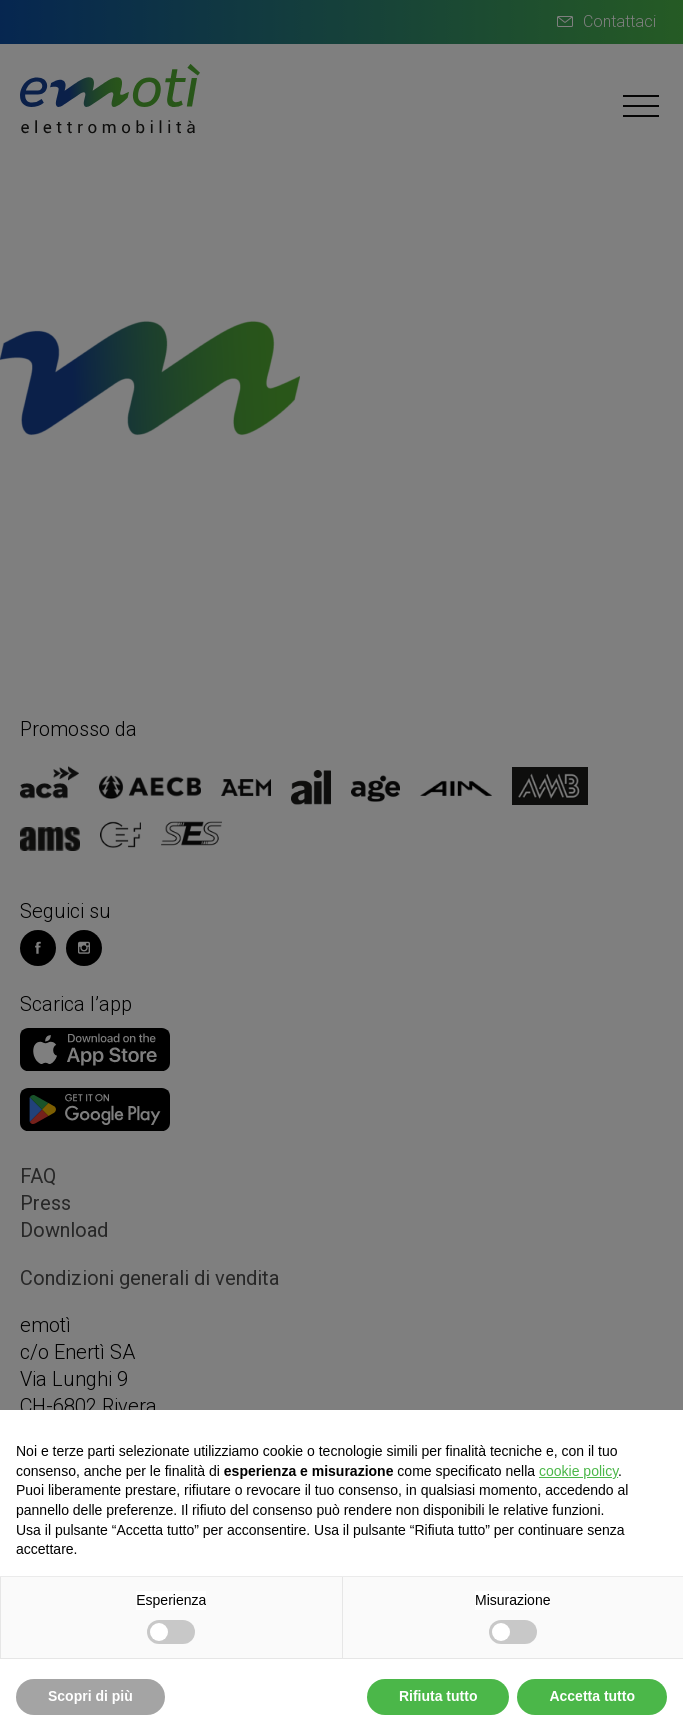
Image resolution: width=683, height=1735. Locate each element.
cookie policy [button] (578, 1471)
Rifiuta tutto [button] (438, 1696)
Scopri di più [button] (90, 1696)
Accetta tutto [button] (592, 1696)
